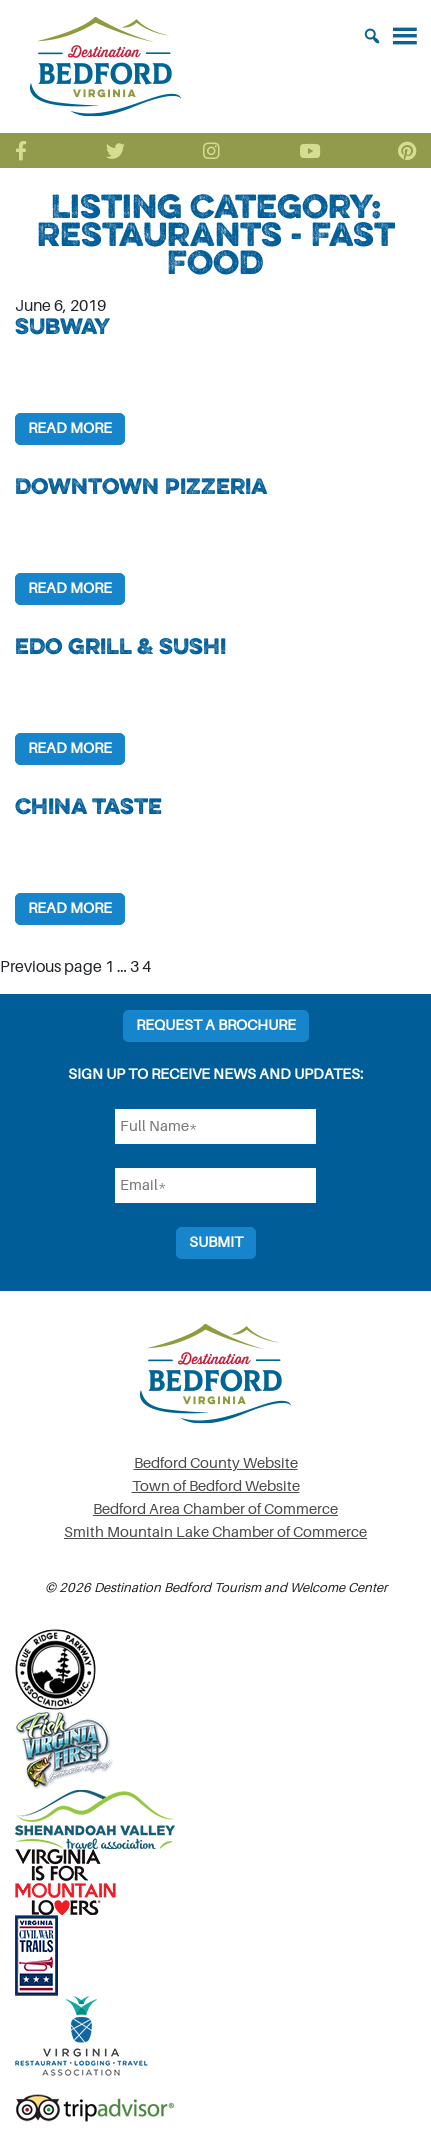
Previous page (51, 967)
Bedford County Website (216, 1463)
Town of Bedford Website (216, 1486)
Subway (62, 326)
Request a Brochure (216, 1025)
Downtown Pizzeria (141, 486)
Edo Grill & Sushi (120, 646)
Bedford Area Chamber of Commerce (215, 1509)
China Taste (88, 806)
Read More (70, 428)
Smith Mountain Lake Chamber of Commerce (215, 1532)
